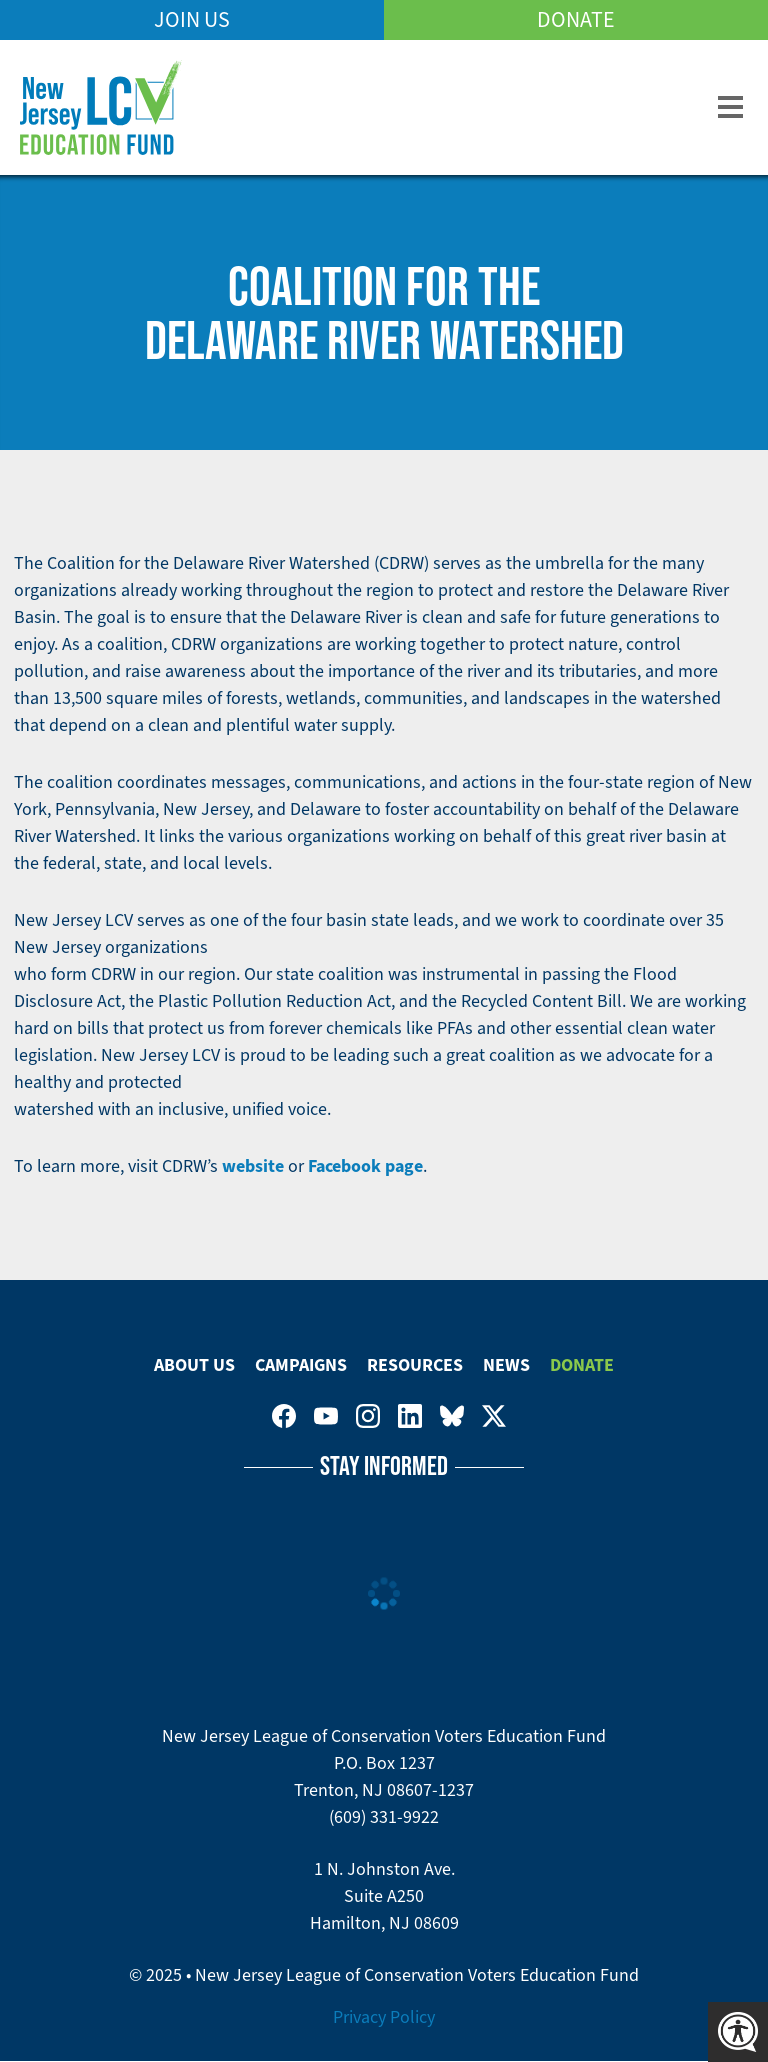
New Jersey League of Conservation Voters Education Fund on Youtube (326, 1416)
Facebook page (365, 1166)
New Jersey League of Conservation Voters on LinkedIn (410, 1416)
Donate (576, 19)
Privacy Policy (384, 2017)
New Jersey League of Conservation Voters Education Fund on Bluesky (452, 1416)
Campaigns (301, 1365)
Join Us (192, 19)
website (253, 1166)
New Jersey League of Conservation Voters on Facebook (284, 1416)
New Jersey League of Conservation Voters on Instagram (368, 1416)
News (506, 1365)
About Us (194, 1365)
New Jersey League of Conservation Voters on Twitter (494, 1416)
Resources (415, 1365)
